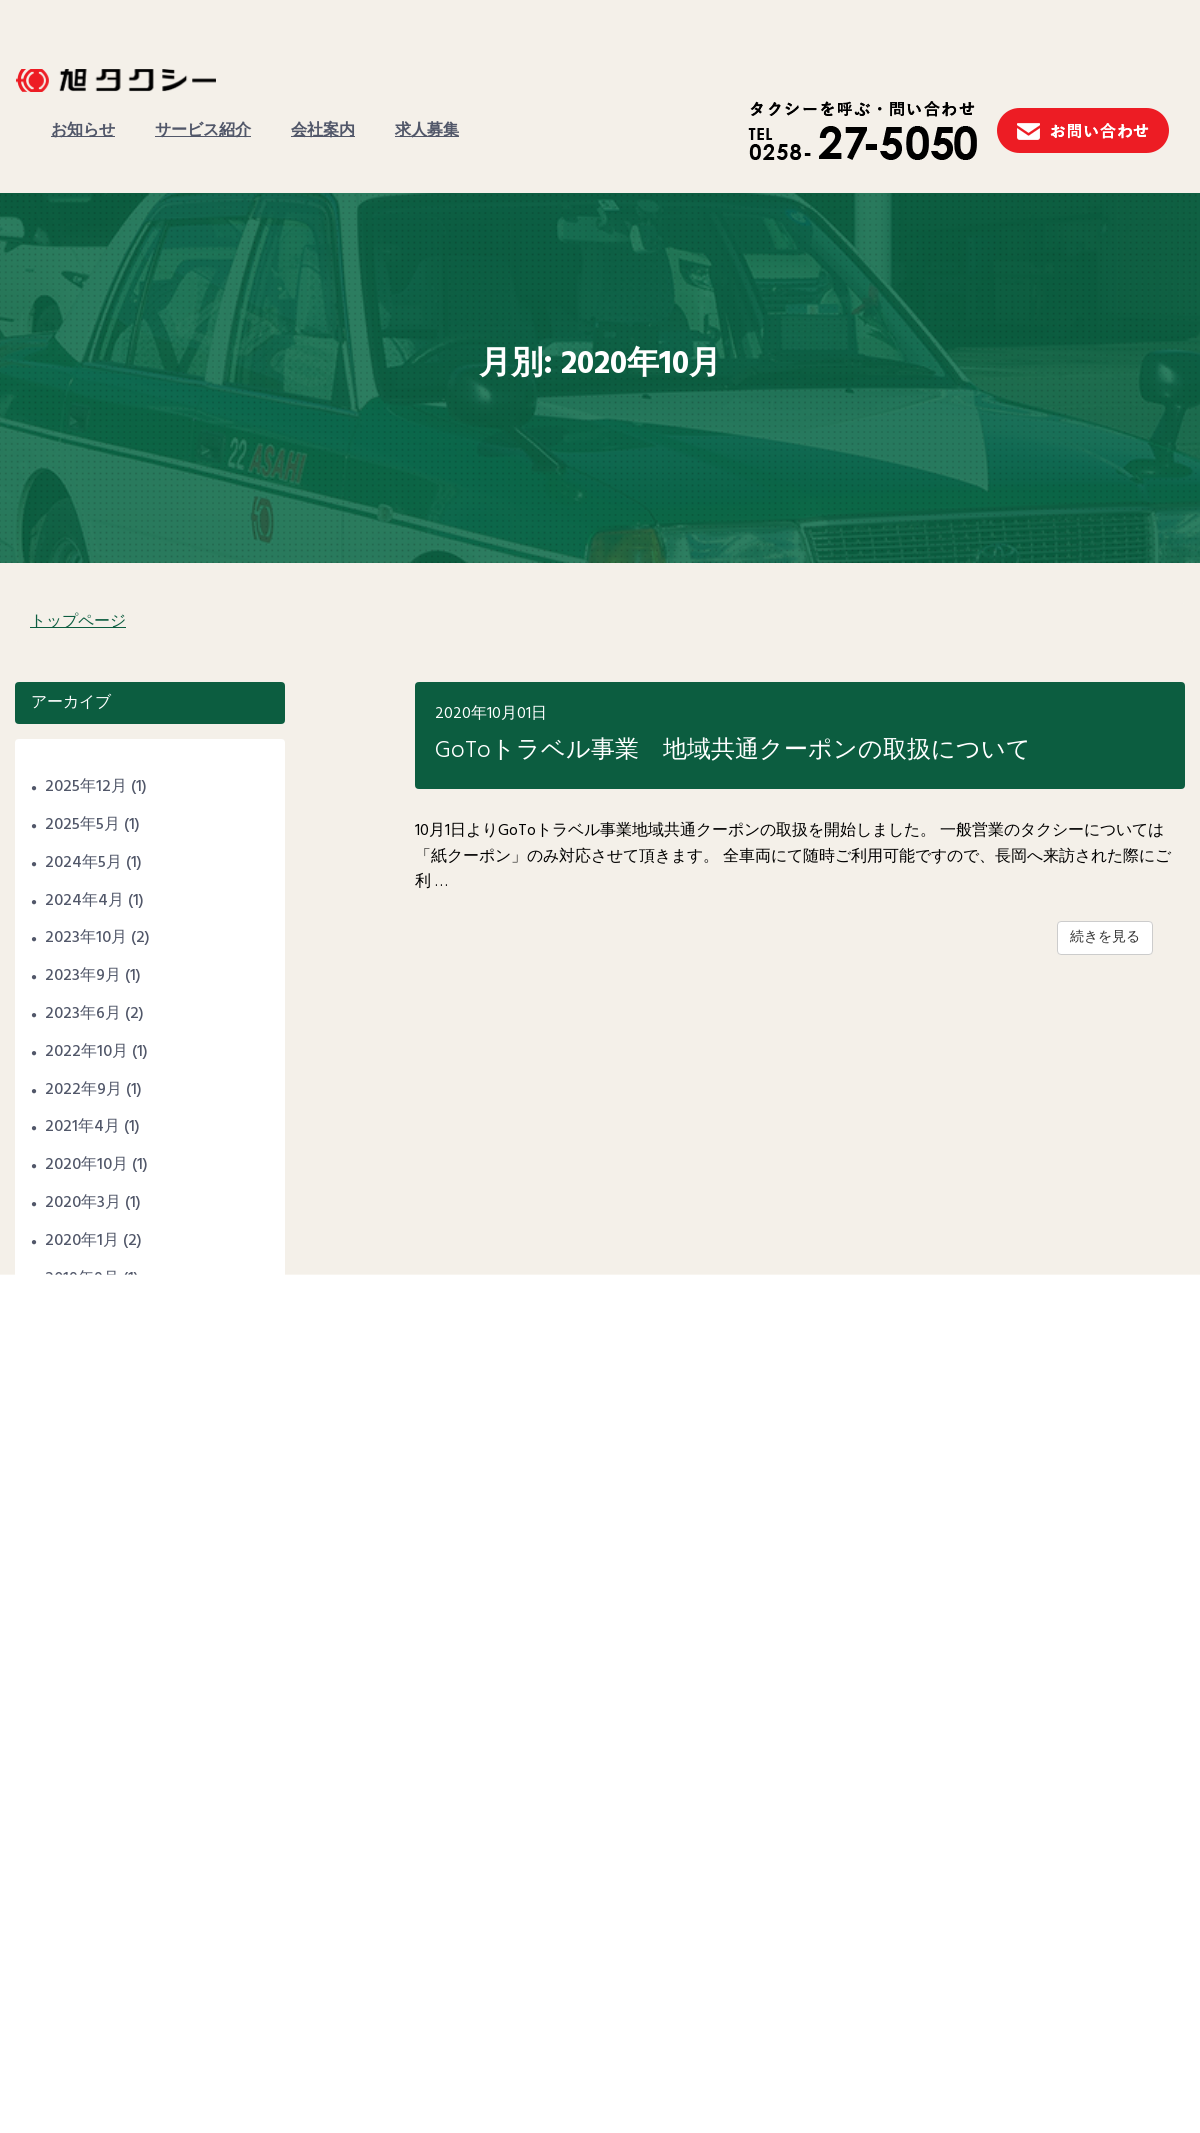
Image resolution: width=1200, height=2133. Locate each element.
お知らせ (83, 131)
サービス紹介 (203, 131)
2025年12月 (86, 787)
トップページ (78, 622)
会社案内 (323, 131)
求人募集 (427, 131)
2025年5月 (82, 825)
